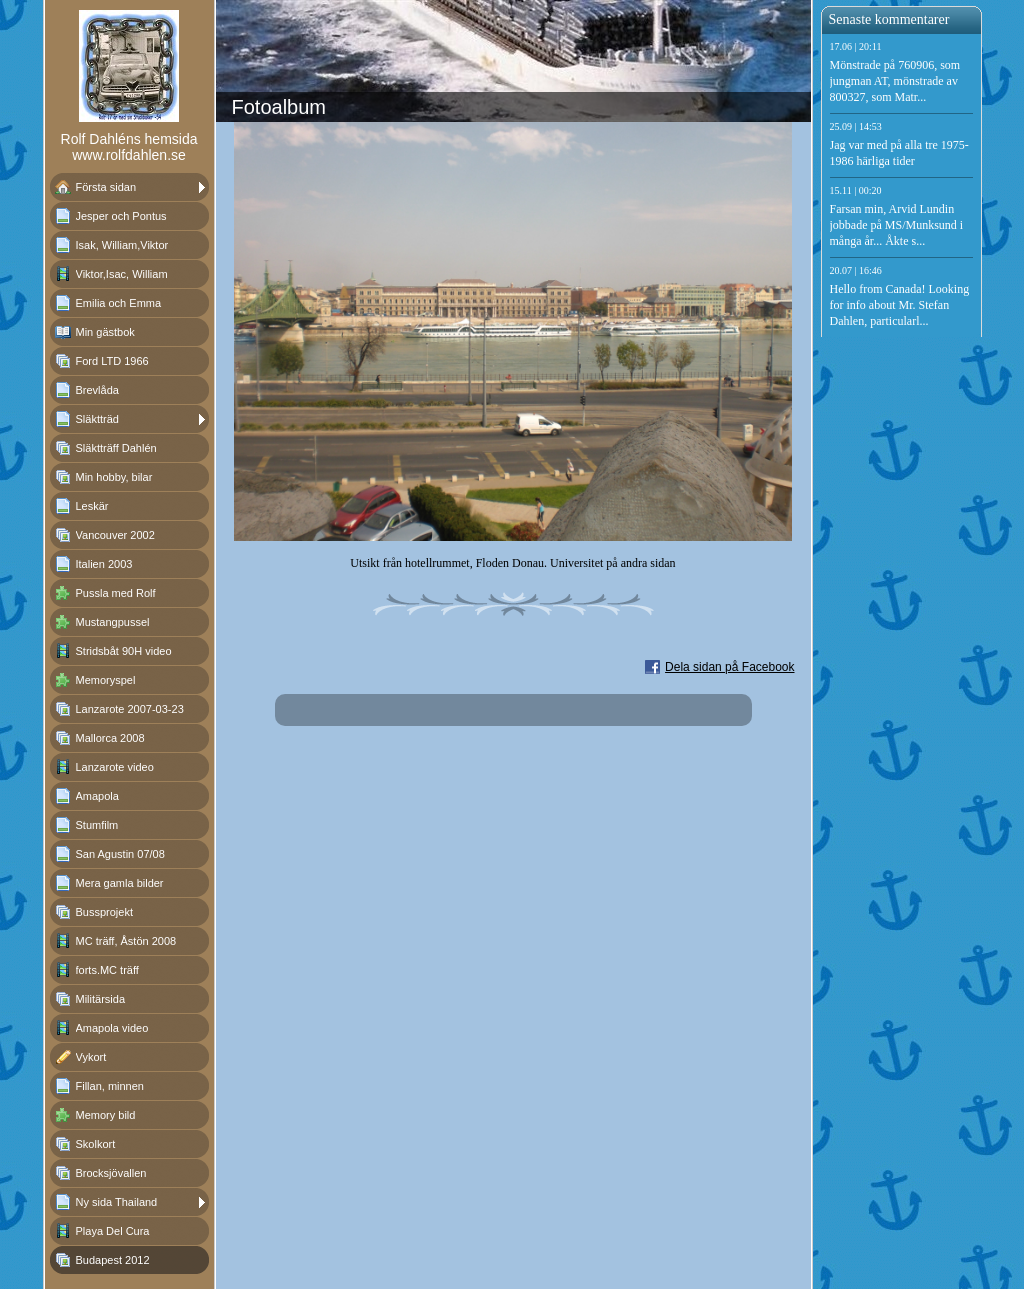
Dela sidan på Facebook (729, 667)
